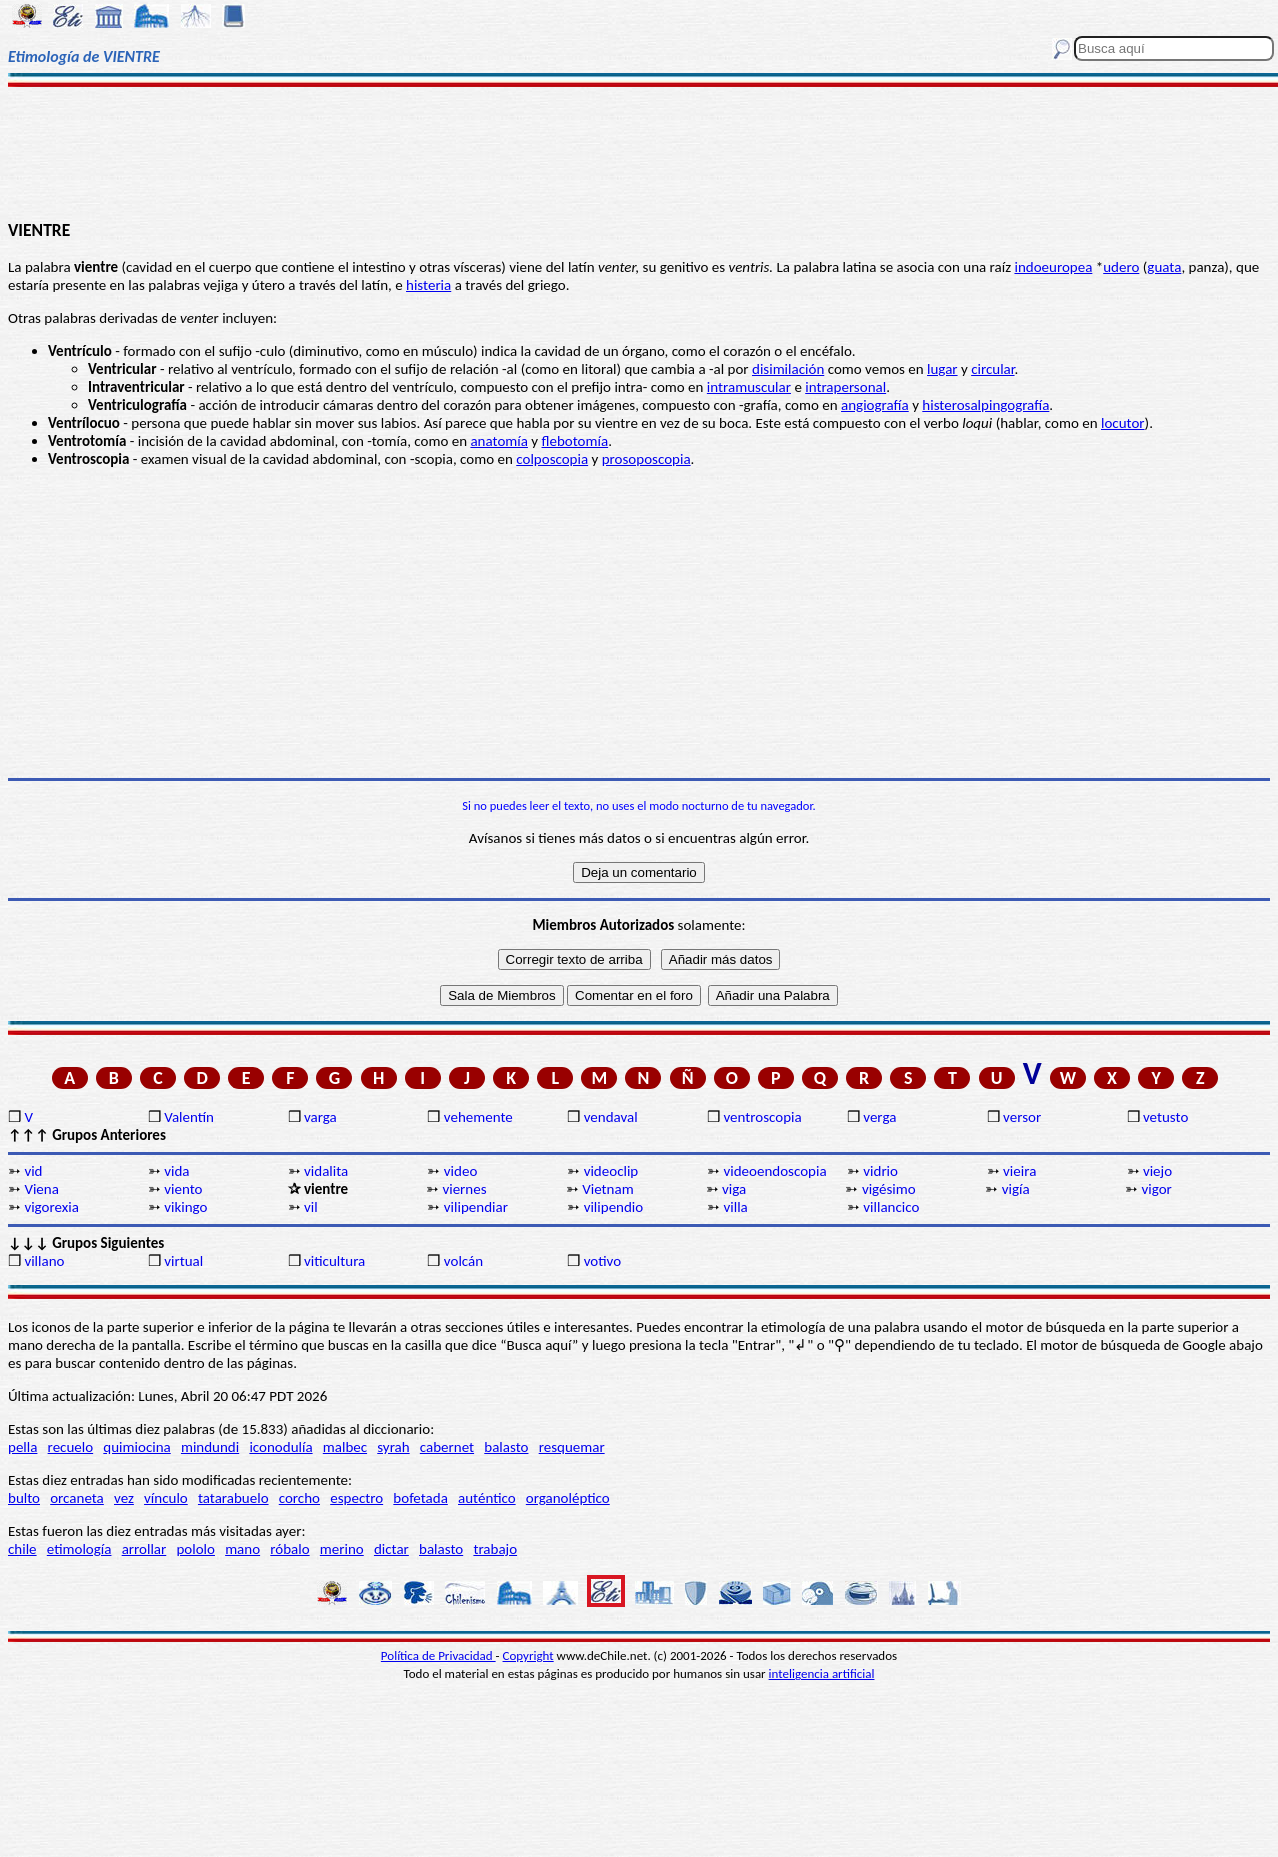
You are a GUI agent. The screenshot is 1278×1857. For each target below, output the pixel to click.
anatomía (499, 441)
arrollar (144, 1549)
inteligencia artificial (822, 1673)
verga (879, 1117)
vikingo (185, 1207)
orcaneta (77, 1498)
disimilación (788, 369)
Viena (41, 1189)
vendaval (611, 1117)
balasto (506, 1447)
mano (242, 1549)
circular (992, 369)
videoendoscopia (774, 1171)
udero (1121, 267)
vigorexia (51, 1207)
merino (342, 1549)
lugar (942, 369)
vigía (1016, 1189)
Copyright (528, 1655)
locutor (1123, 423)
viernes (464, 1189)
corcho (299, 1498)
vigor (1157, 1189)
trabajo (495, 1549)
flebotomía (575, 441)
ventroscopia (762, 1117)
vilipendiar (476, 1207)
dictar (391, 1549)
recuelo (71, 1447)
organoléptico (568, 1498)
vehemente (478, 1117)
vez (124, 1498)
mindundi (210, 1447)
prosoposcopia (646, 459)
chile (22, 1549)
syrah (393, 1447)
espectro (356, 1498)
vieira (1019, 1171)
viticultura (334, 1261)
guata (1164, 267)
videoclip (611, 1171)
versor (1022, 1117)
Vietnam (607, 1189)
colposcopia (552, 459)
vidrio (880, 1171)
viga (734, 1189)
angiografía (875, 405)
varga (320, 1117)
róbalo (289, 1549)
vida (176, 1171)
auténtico (487, 1498)
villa (735, 1207)
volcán (463, 1261)
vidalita (326, 1171)
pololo (195, 1549)
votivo (602, 1261)
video (460, 1171)
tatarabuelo (233, 1498)
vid (33, 1171)
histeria (428, 285)
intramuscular (749, 387)
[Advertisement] (639, 152)
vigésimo (889, 1189)
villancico (891, 1207)
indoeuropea (1053, 267)
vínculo (166, 1498)
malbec (345, 1447)
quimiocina (136, 1447)
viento (183, 1189)
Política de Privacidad (438, 1655)
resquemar (572, 1447)
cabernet (447, 1447)
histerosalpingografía (985, 405)
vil (311, 1207)
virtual (183, 1261)
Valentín (189, 1117)
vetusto (1165, 1117)
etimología (79, 1549)
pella (22, 1447)
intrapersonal (845, 387)
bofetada (420, 1498)
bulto (24, 1498)
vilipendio (614, 1207)
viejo (1157, 1171)
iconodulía (280, 1447)
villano (44, 1261)
